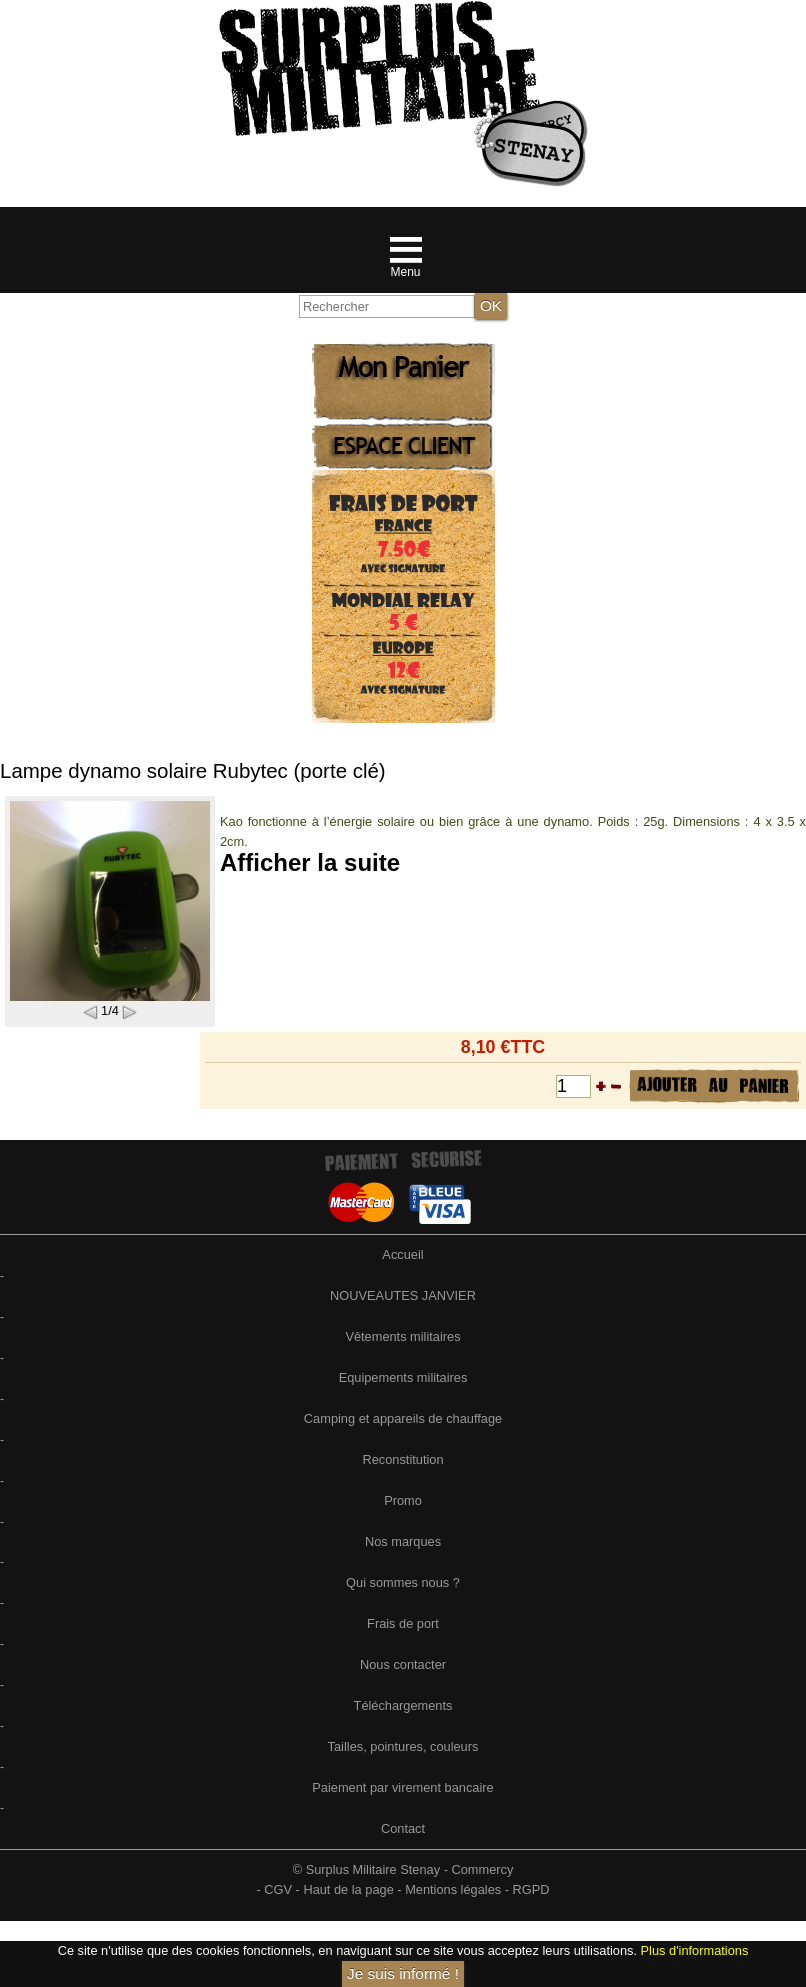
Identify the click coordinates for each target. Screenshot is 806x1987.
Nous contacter (403, 1664)
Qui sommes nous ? (403, 1582)
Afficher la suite (310, 862)
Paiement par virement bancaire (402, 1787)
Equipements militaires (403, 1377)
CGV (278, 1889)
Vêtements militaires (402, 1336)
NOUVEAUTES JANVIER (403, 1295)
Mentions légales (453, 1889)
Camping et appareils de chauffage (403, 1418)
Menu (405, 272)
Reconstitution (402, 1459)
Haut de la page (348, 1889)
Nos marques (403, 1541)
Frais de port (403, 1623)
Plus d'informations (695, 1950)
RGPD (531, 1889)
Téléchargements (403, 1705)
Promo (403, 1500)
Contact (403, 1828)
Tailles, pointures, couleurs (403, 1746)
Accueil (402, 1254)
